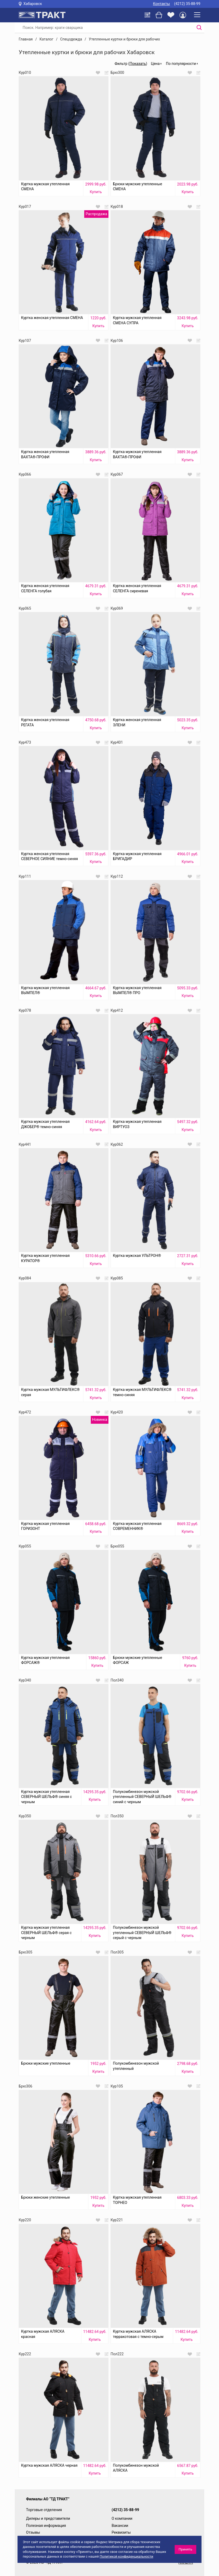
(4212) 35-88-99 (187, 4)
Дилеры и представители (48, 2518)
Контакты (161, 4)
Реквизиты (121, 2532)
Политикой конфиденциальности (126, 2556)
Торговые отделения (44, 2510)
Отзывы (33, 2532)
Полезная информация (46, 2525)
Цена (155, 63)
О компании (122, 2518)
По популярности (181, 63)
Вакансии (120, 2525)
